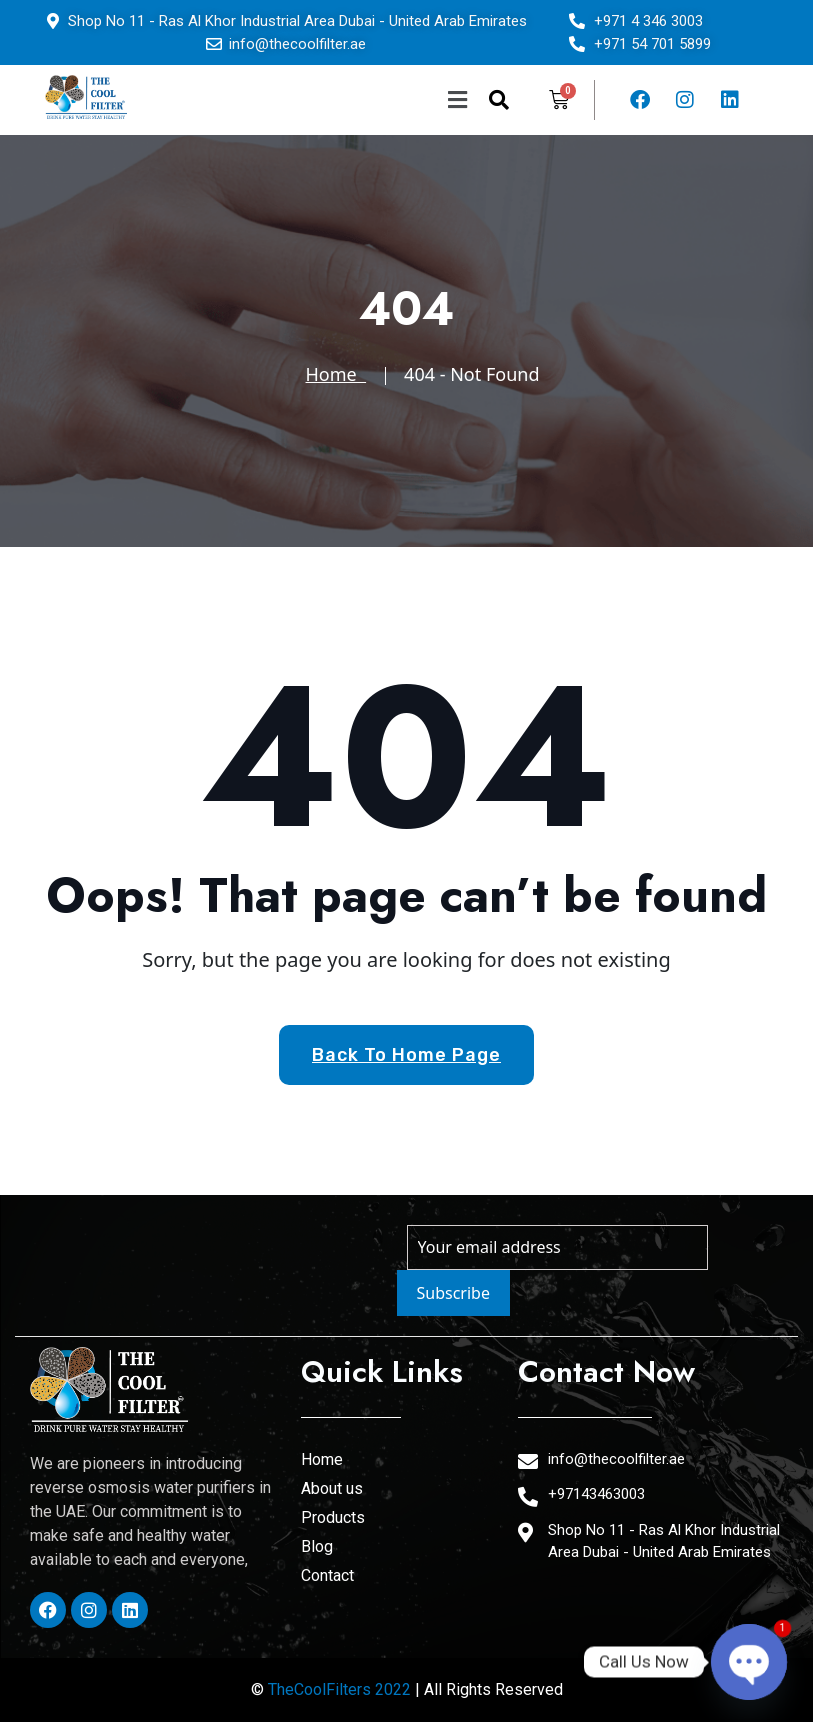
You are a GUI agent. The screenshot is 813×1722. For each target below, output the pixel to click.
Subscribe (453, 1293)
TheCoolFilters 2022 (339, 1689)
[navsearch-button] (499, 100)
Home (336, 374)
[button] (339, 100)
